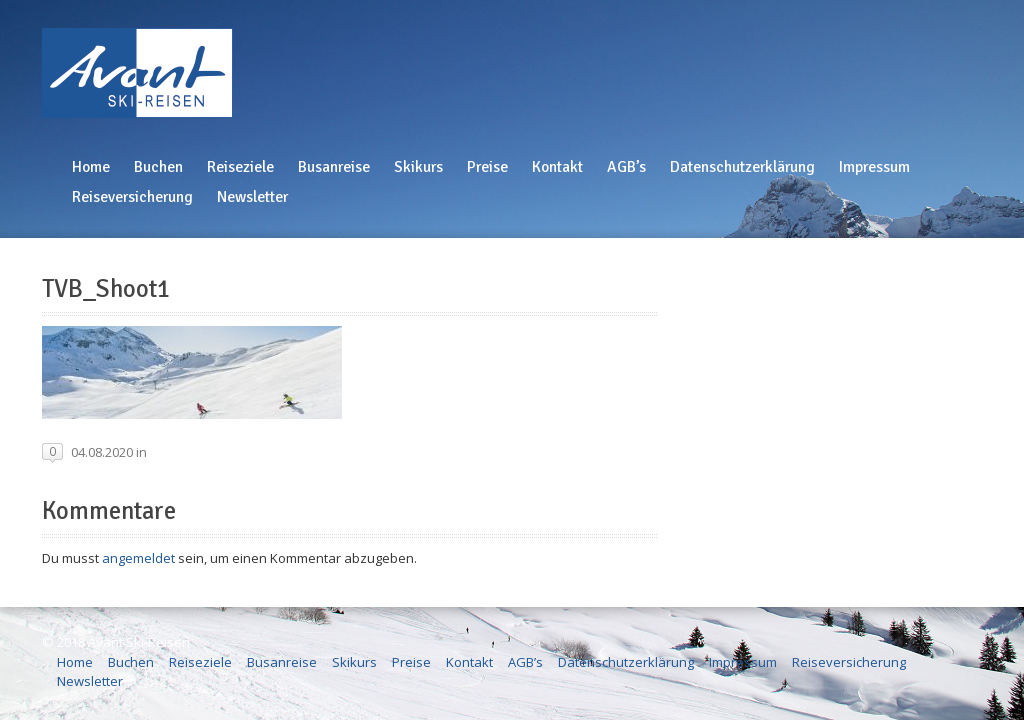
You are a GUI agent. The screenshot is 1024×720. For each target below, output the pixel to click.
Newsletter (252, 197)
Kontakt (557, 167)
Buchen (158, 167)
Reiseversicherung (132, 197)
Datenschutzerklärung (742, 167)
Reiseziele (240, 167)
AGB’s (626, 167)
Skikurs (418, 167)
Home (91, 167)
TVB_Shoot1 (106, 289)
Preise (487, 167)
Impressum (874, 167)
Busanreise (334, 167)
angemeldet (138, 558)
